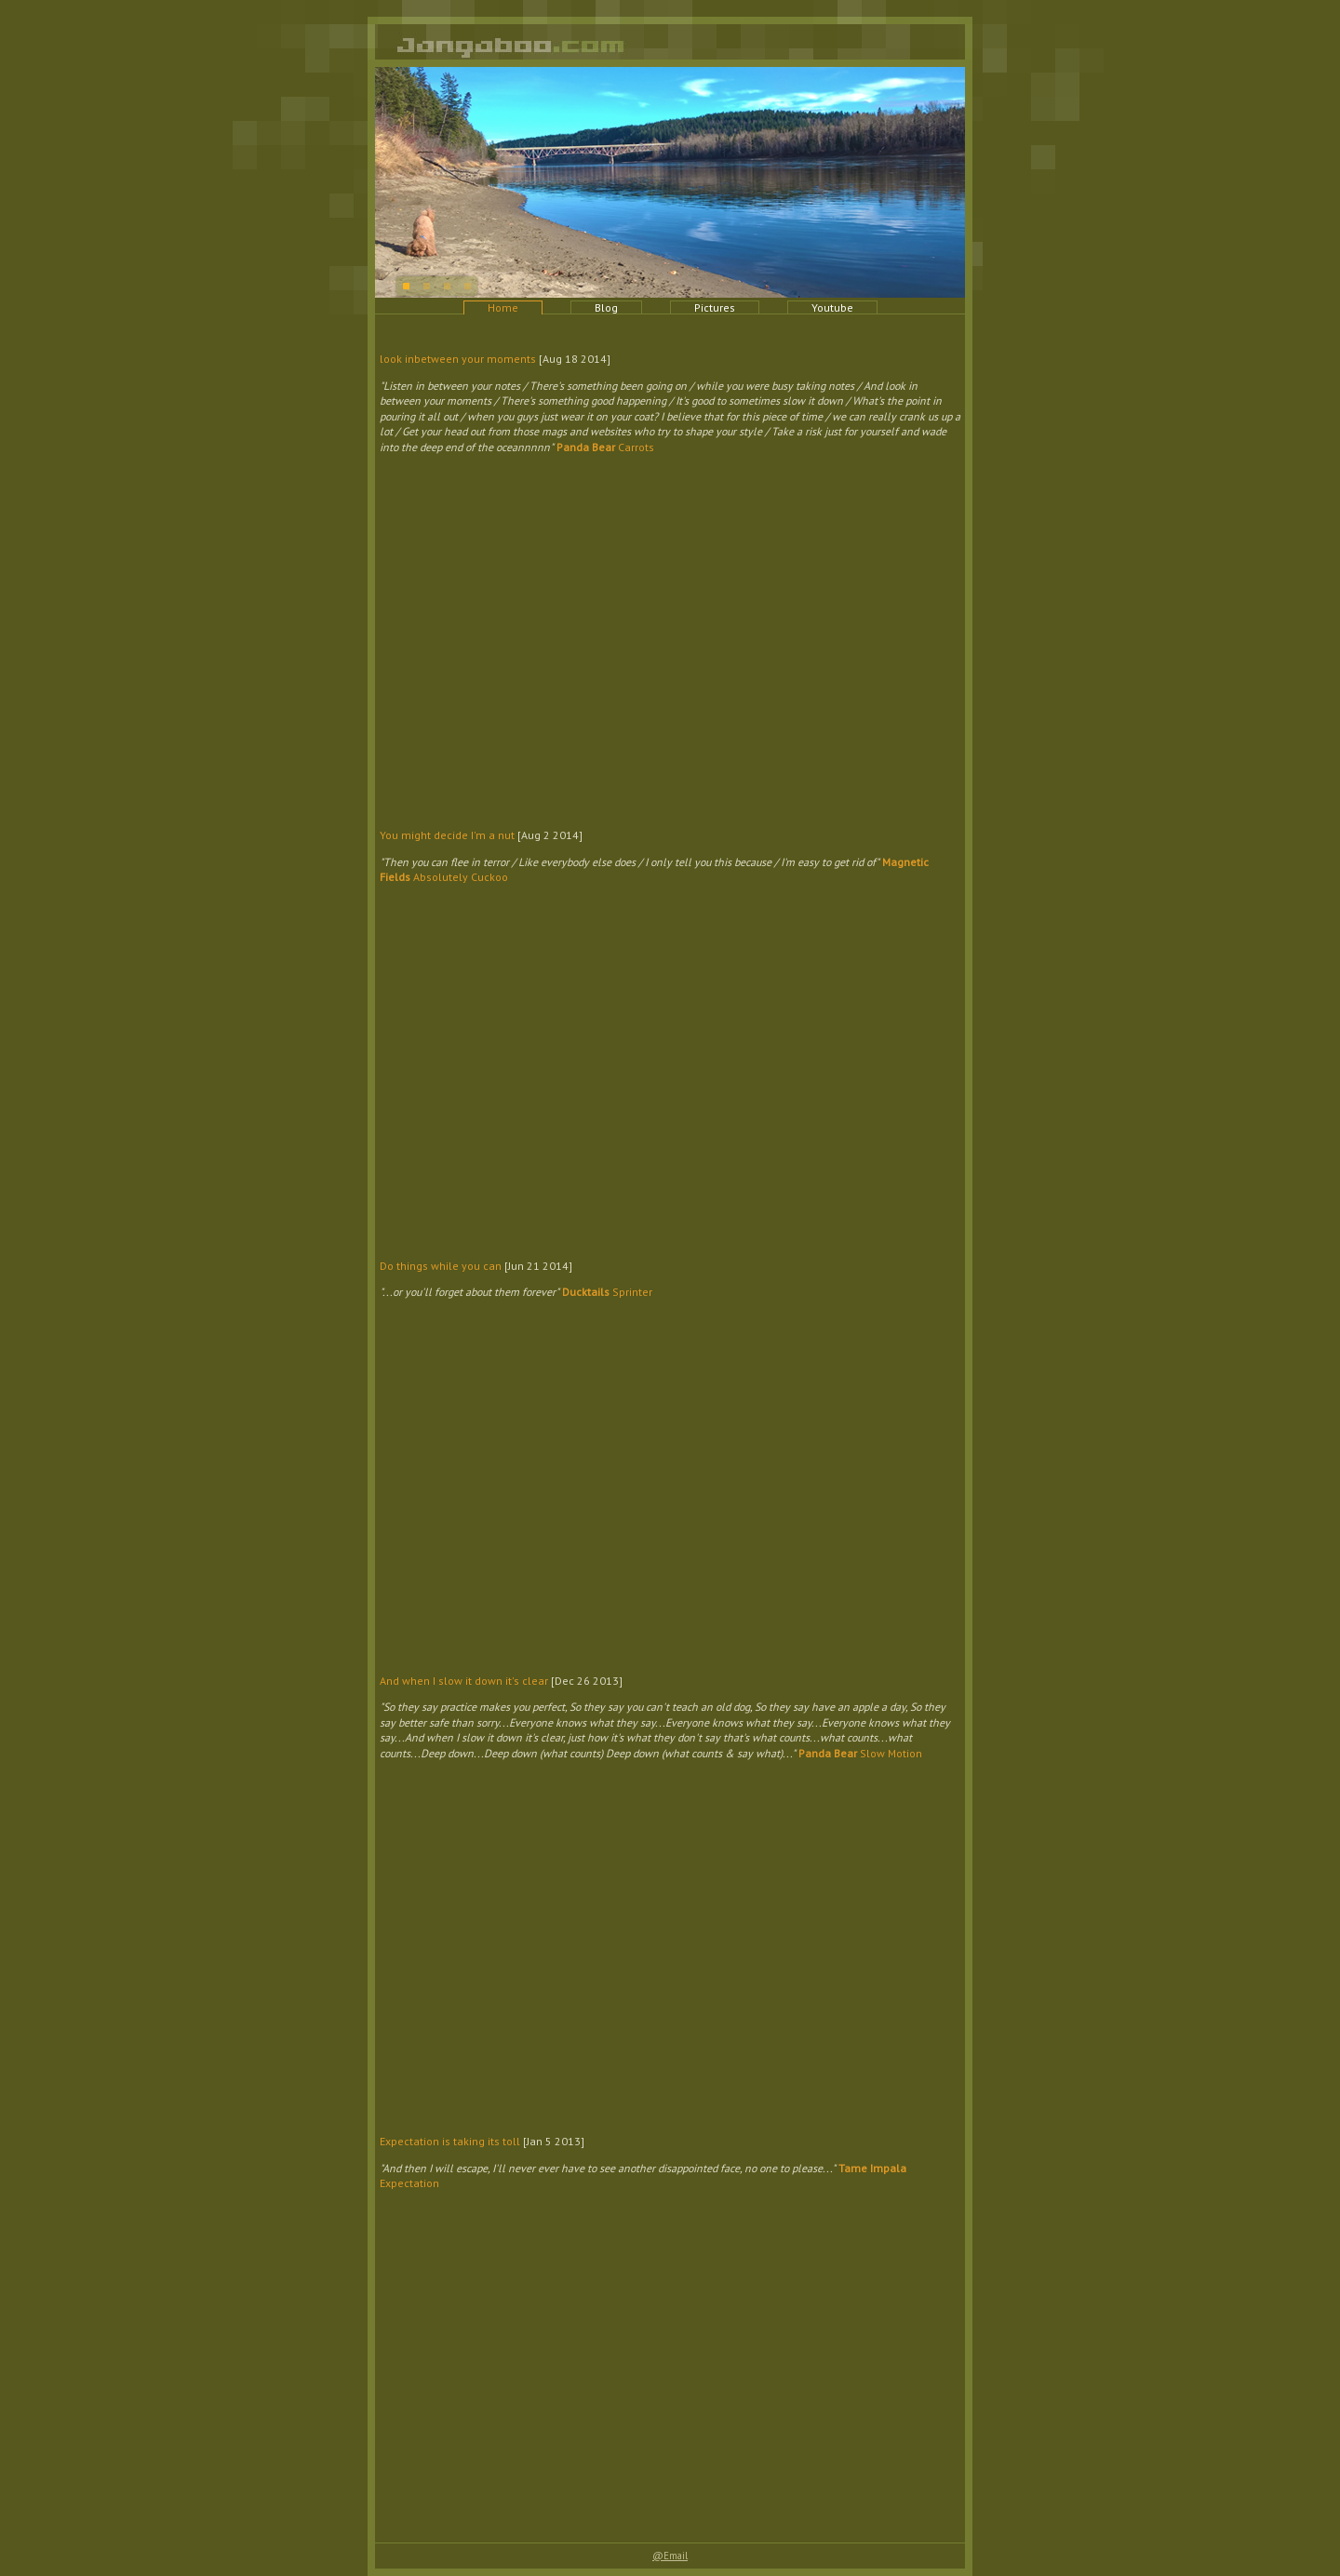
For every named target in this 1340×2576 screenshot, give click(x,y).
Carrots (605, 447)
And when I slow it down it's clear (464, 1681)
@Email (670, 2555)
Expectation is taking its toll (450, 2141)
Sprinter (607, 1292)
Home (503, 307)
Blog (606, 307)
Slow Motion (860, 1753)
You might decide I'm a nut (447, 835)
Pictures (714, 307)
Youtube (832, 307)
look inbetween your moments (458, 359)
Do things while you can (441, 1266)
